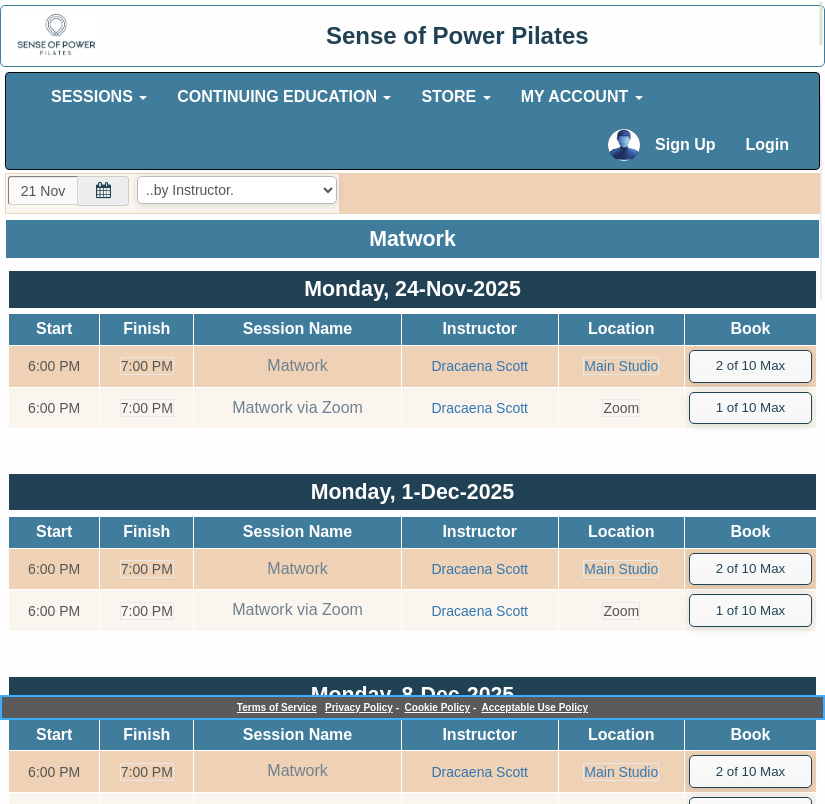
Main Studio (620, 366)
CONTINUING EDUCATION (284, 96)
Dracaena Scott (478, 366)
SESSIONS (99, 96)
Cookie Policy (438, 707)
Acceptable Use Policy (534, 707)
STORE (455, 96)
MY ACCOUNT (582, 96)
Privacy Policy (359, 707)
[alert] (821, 23)
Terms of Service (277, 707)
